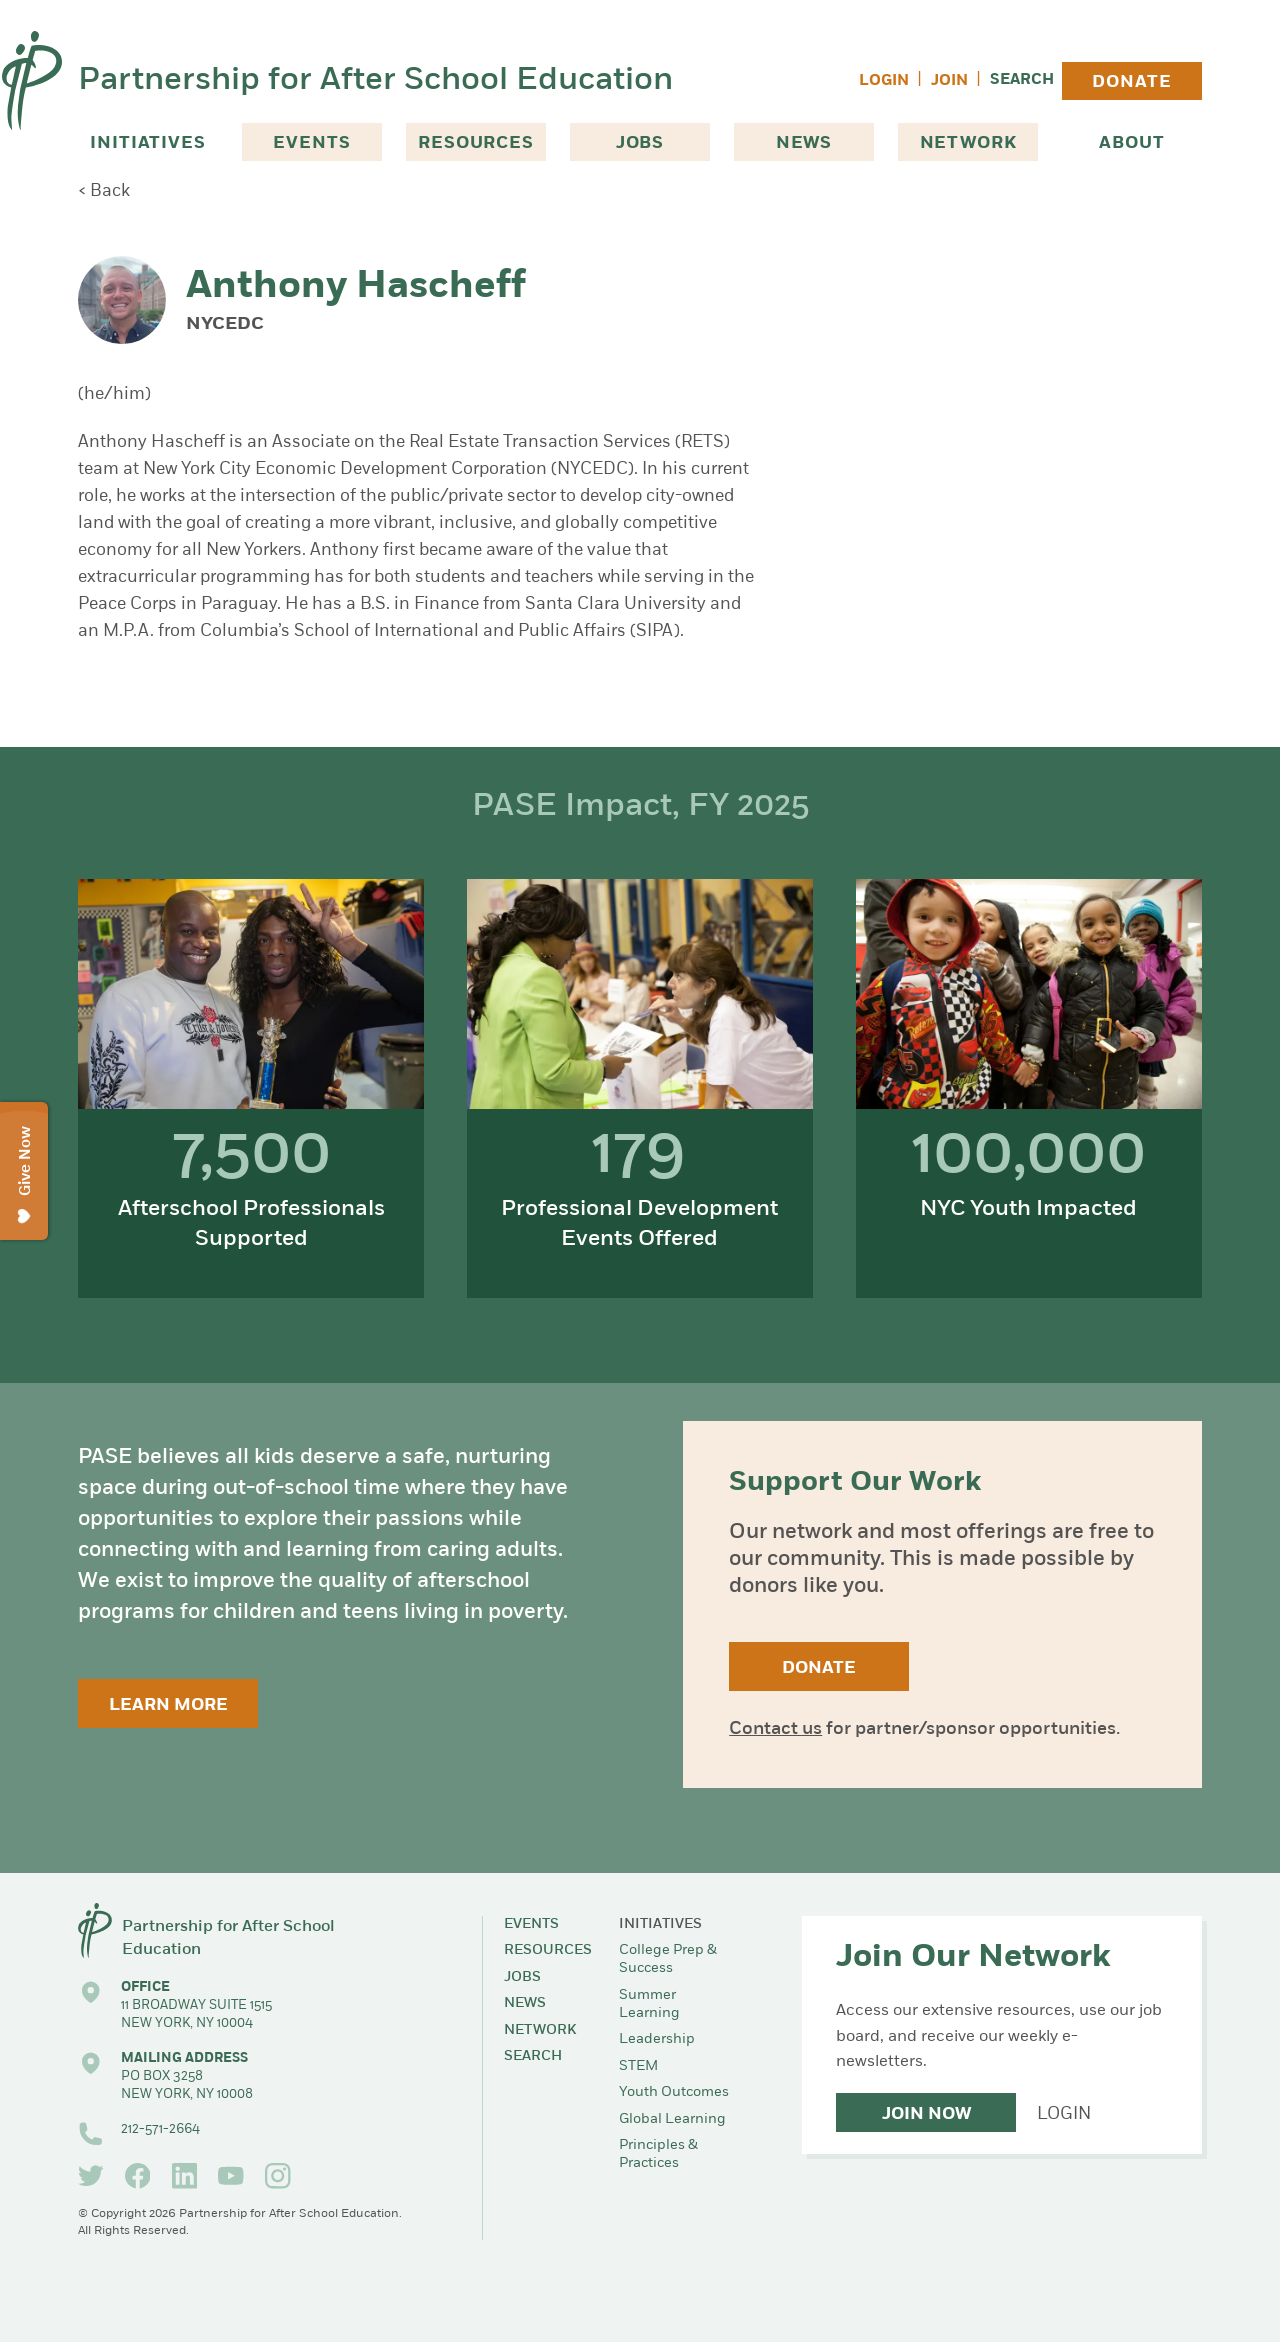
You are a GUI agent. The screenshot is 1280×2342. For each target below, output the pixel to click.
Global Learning (672, 2119)
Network (968, 143)
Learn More (168, 1705)
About (1131, 143)
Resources (476, 143)
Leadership (657, 2039)
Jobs (640, 143)
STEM (638, 2066)
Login (884, 81)
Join (949, 81)
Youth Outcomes (674, 2092)
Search (1022, 80)
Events (311, 143)
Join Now (926, 2114)
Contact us (775, 1729)
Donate (1131, 82)
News (804, 143)
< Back (104, 191)
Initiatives (147, 143)
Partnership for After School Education (375, 81)
